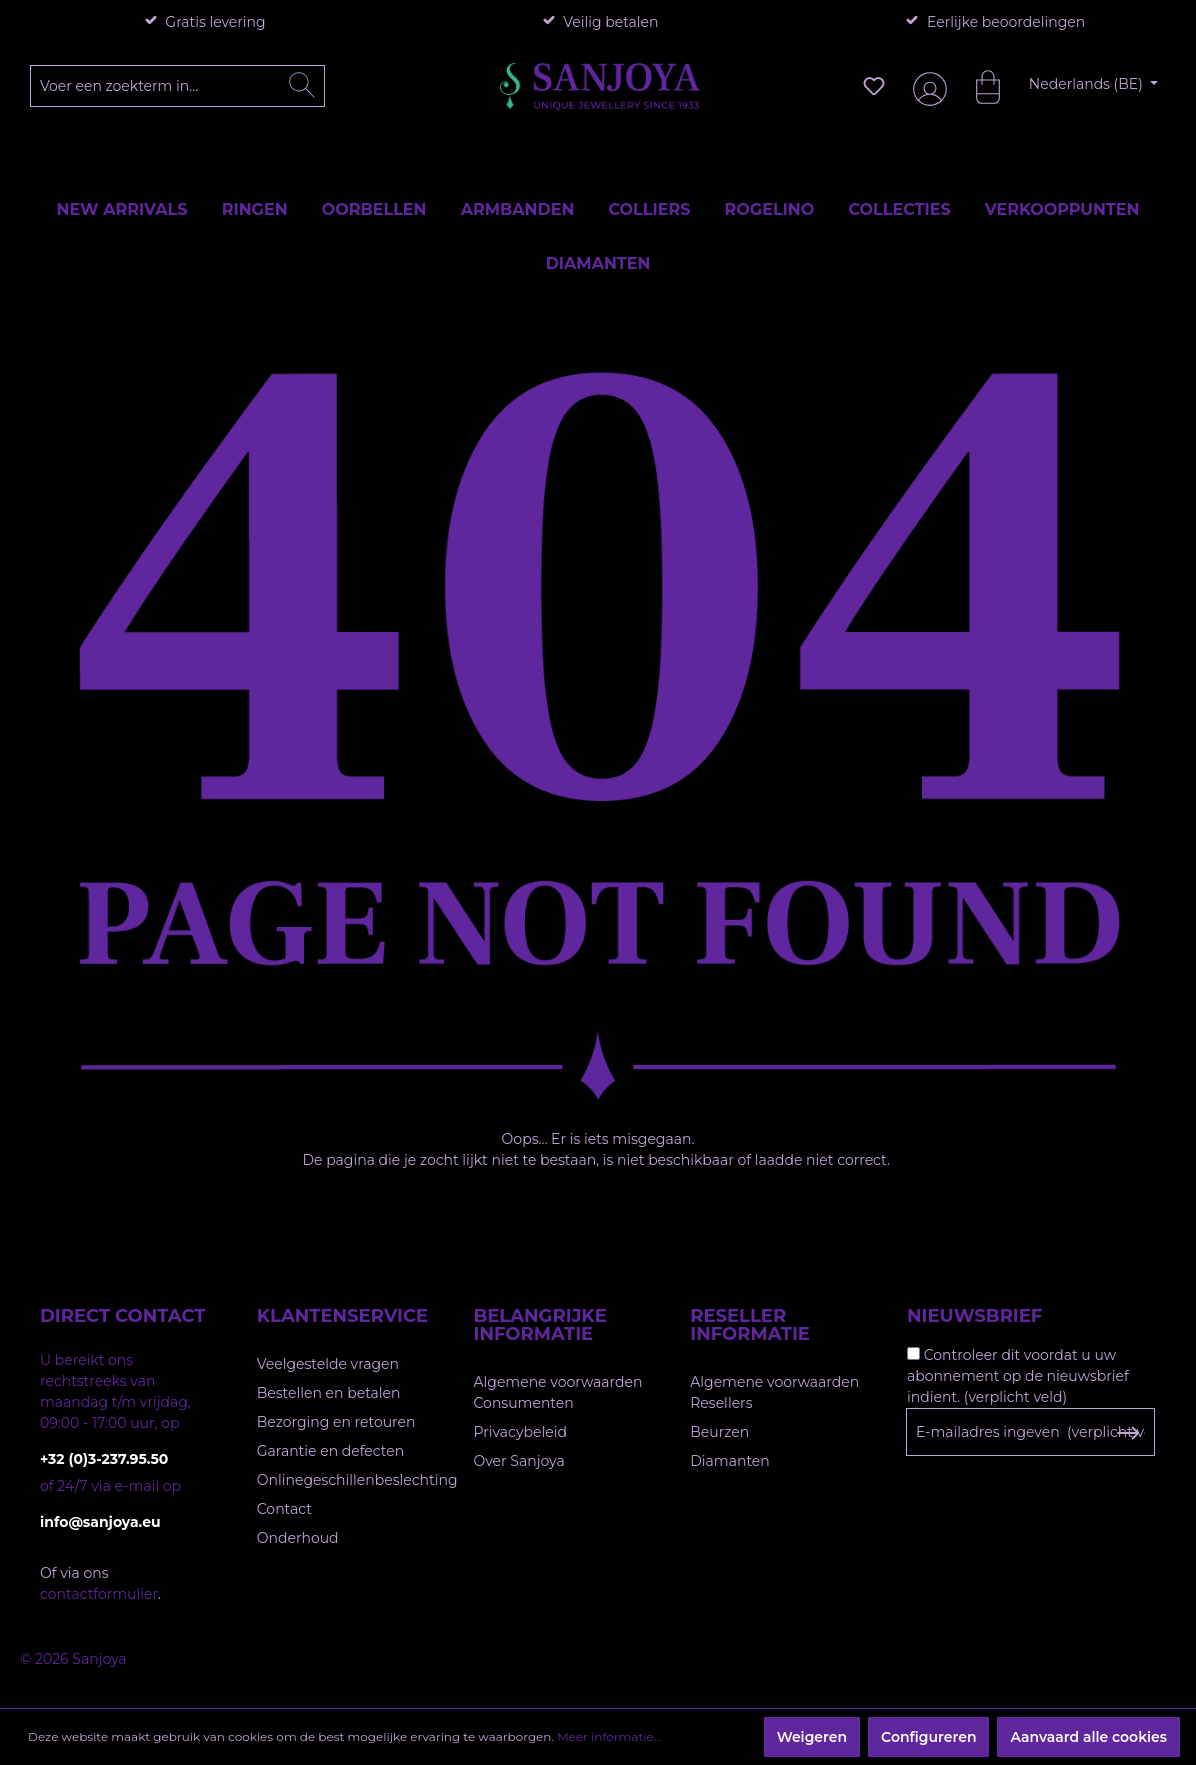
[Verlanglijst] (874, 86)
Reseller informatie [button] (750, 1325)
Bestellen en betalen (329, 1393)
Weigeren (812, 1737)
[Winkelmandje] (978, 86)
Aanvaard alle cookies (1088, 1737)
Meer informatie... (609, 1736)
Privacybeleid (520, 1432)
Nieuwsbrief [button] (974, 1316)
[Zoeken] (302, 86)
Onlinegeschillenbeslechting (357, 1480)
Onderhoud (298, 1538)
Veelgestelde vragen (328, 1364)
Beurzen (719, 1432)
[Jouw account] (926, 86)
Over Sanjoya (519, 1461)
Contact (284, 1509)
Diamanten (730, 1461)
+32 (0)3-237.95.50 (104, 1459)
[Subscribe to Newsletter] (1127, 1433)
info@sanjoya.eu (100, 1522)
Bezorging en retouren (336, 1422)
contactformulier (99, 1594)
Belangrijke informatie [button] (540, 1325)
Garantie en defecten (330, 1451)
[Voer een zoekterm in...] (178, 86)
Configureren (928, 1737)
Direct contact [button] (122, 1316)
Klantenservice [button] (342, 1316)
